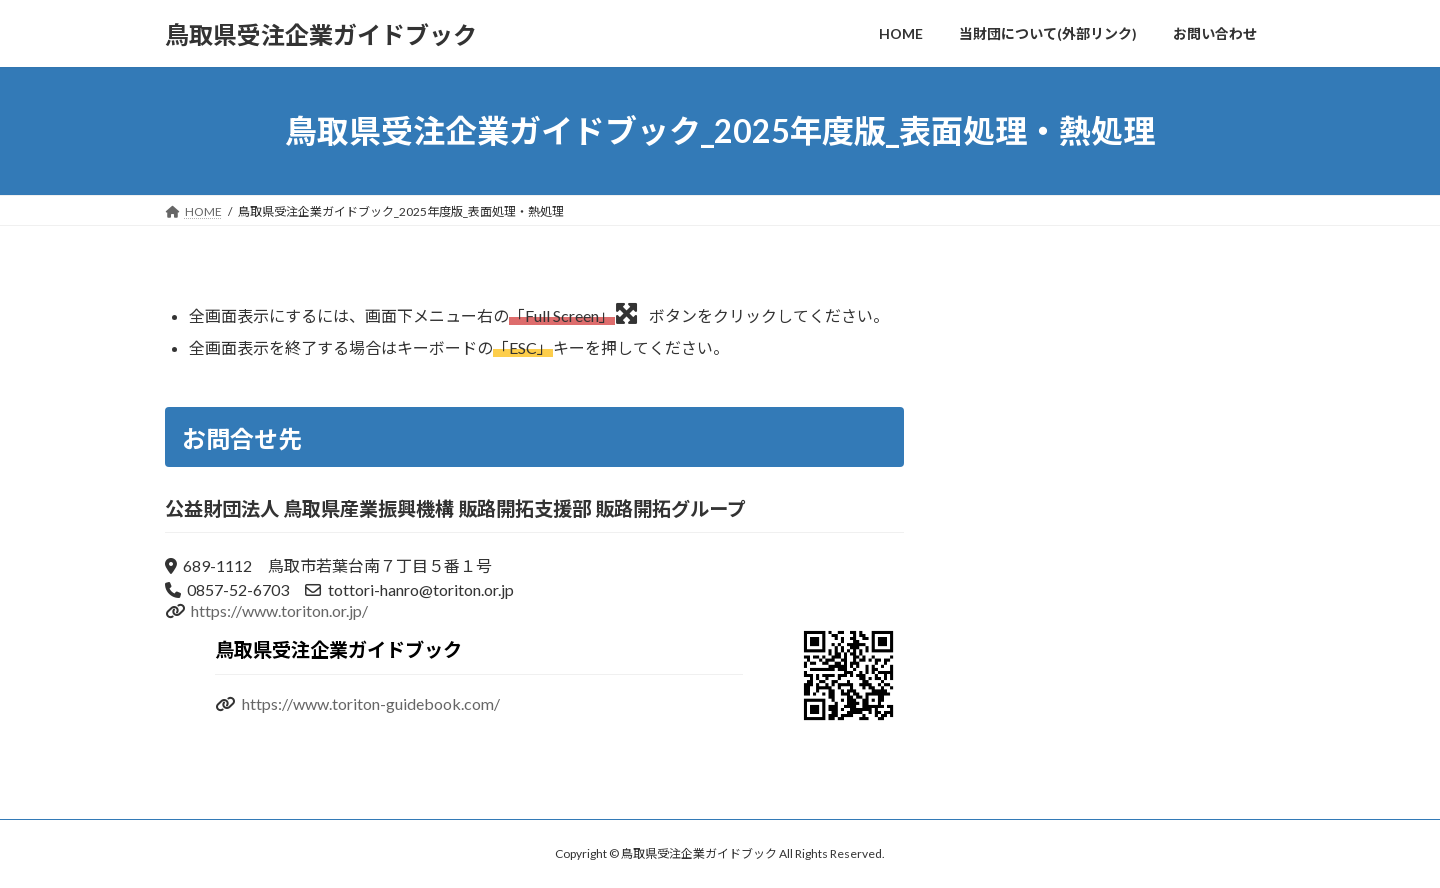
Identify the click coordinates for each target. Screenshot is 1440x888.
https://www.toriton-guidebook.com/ (371, 703)
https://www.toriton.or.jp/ (279, 610)
